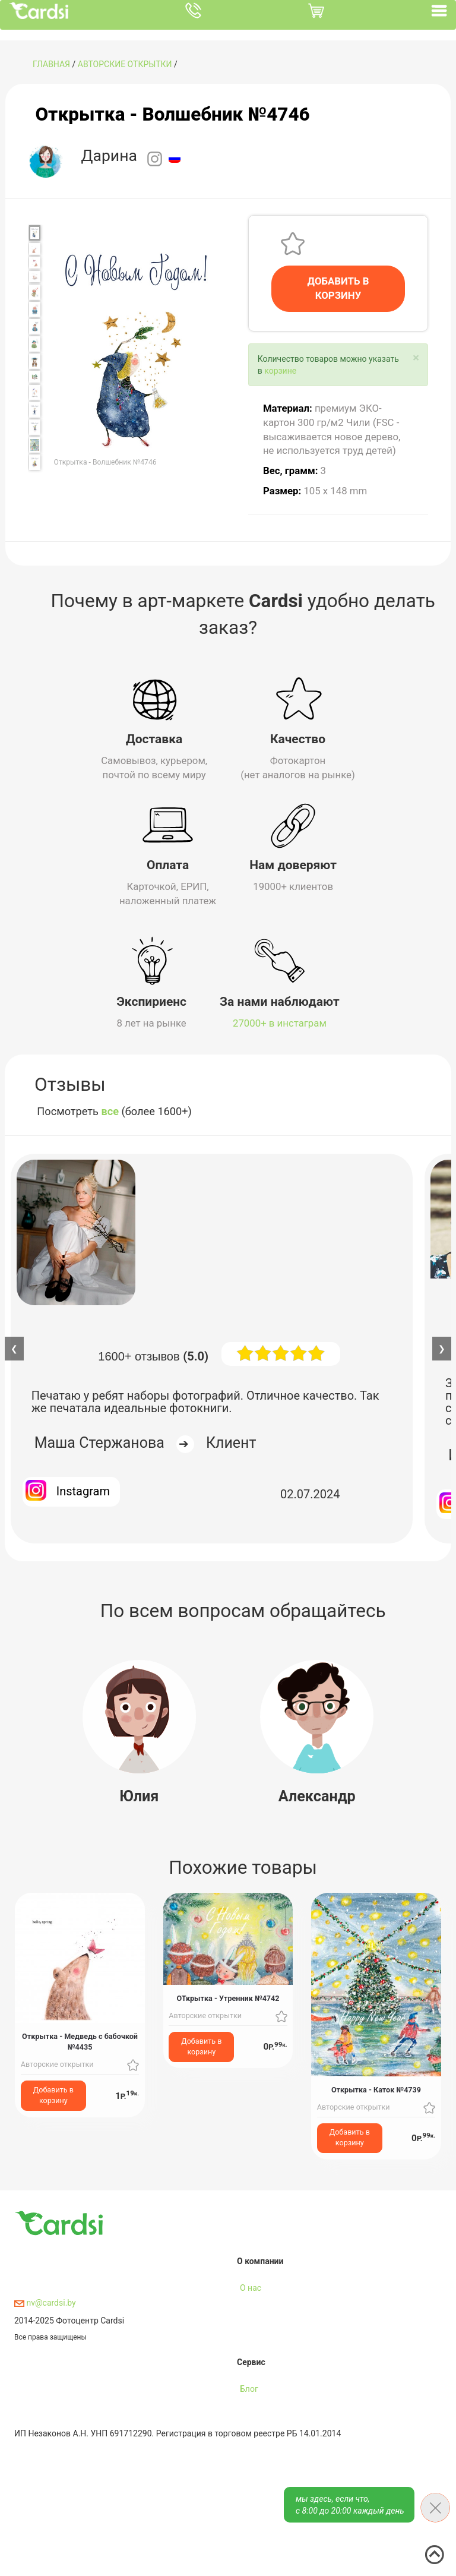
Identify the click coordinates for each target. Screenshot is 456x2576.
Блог (249, 2389)
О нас (250, 2288)
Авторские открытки (125, 64)
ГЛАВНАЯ (51, 64)
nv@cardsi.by (45, 2302)
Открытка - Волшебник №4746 (172, 114)
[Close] (416, 358)
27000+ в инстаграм (280, 1023)
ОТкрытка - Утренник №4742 (227, 1998)
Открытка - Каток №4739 (376, 2089)
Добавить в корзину (53, 2095)
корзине (280, 370)
